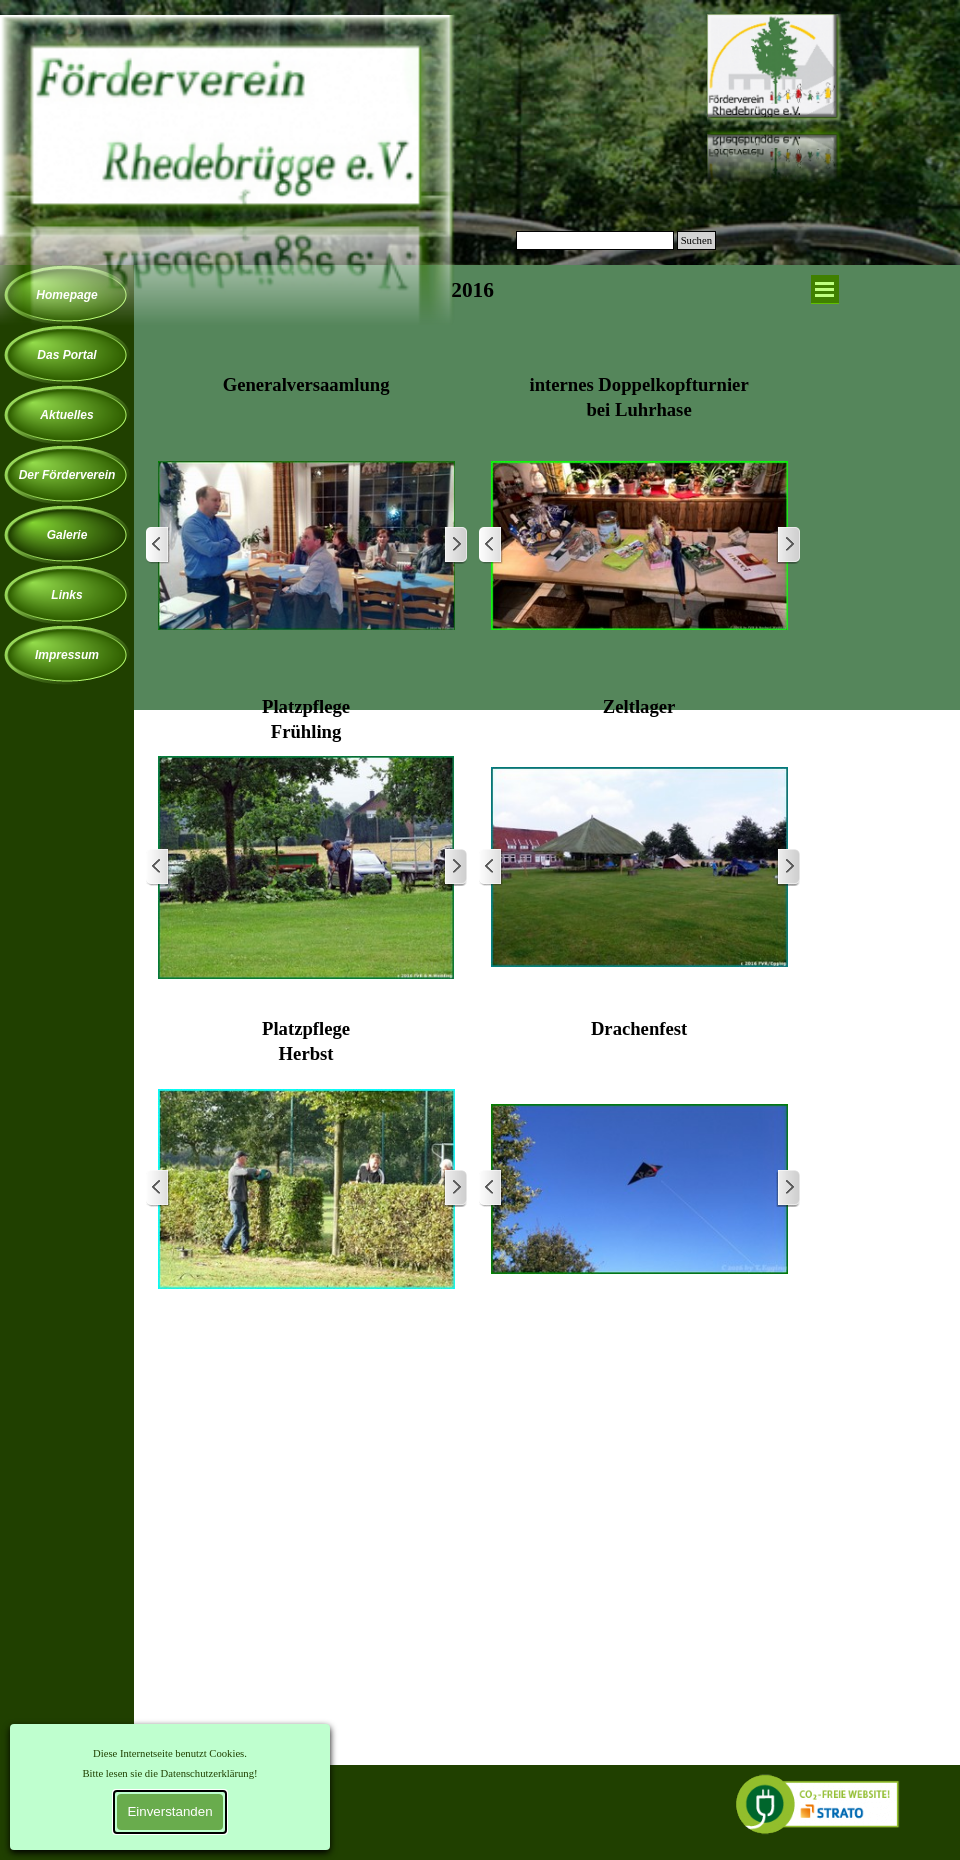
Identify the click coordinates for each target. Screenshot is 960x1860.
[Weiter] (455, 545)
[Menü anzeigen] (825, 289)
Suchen (696, 240)
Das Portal (66, 355)
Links (66, 595)
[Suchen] (595, 240)
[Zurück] (158, 545)
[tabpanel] (473, 318)
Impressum (67, 655)
